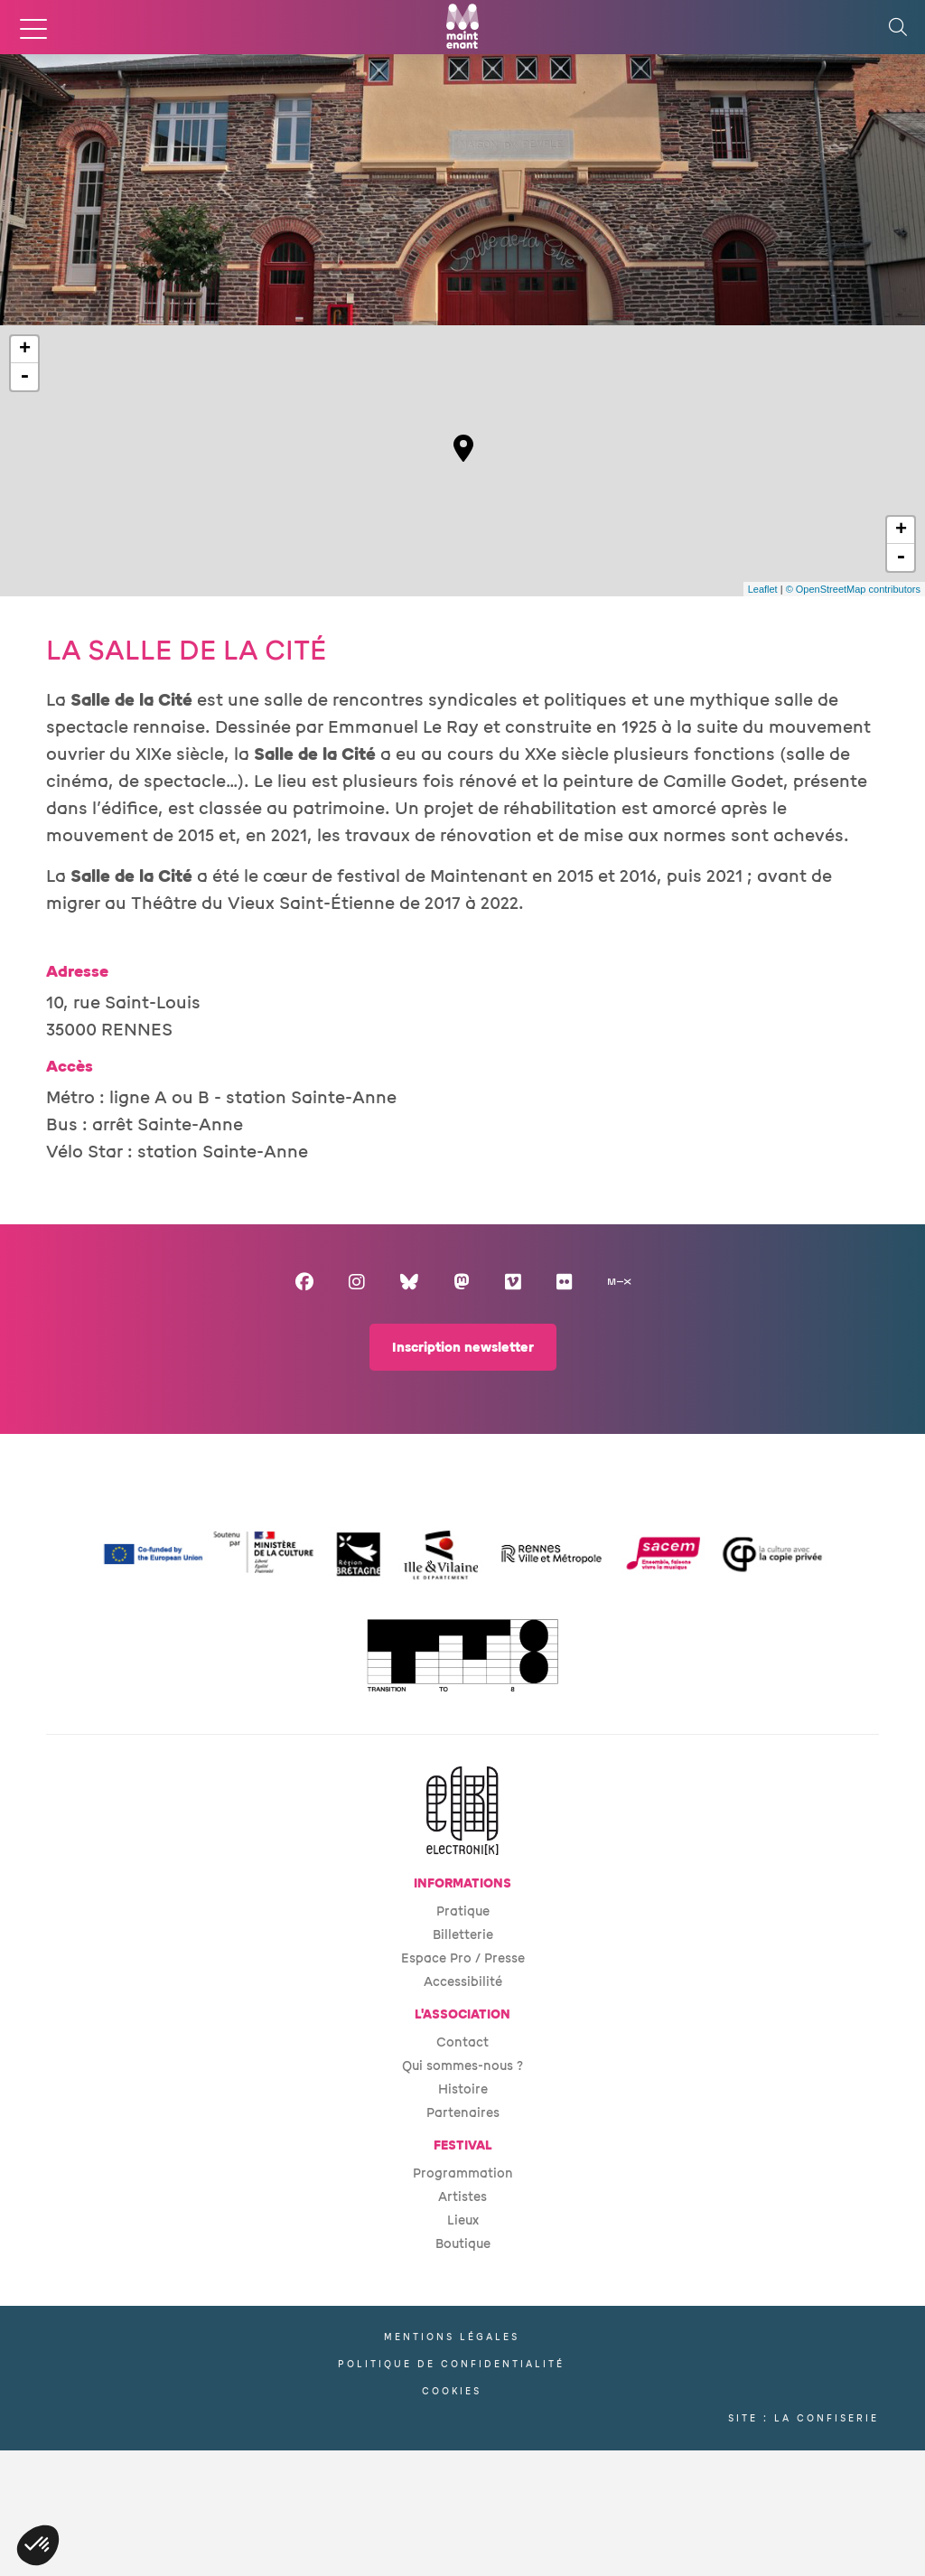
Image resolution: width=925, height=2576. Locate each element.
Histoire (463, 2089)
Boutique (463, 2244)
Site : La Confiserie (803, 2418)
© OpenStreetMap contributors (853, 589)
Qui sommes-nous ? (462, 2066)
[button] (38, 2545)
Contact (462, 2042)
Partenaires (463, 2113)
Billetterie (463, 1935)
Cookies (451, 2391)
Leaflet (763, 589)
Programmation (463, 2173)
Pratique (463, 1911)
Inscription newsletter (463, 1347)
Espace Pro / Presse (463, 1958)
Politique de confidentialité (451, 2364)
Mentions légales (451, 2337)
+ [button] (25, 349)
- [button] (24, 376)
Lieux (463, 2220)
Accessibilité (463, 1982)
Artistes (462, 2197)
